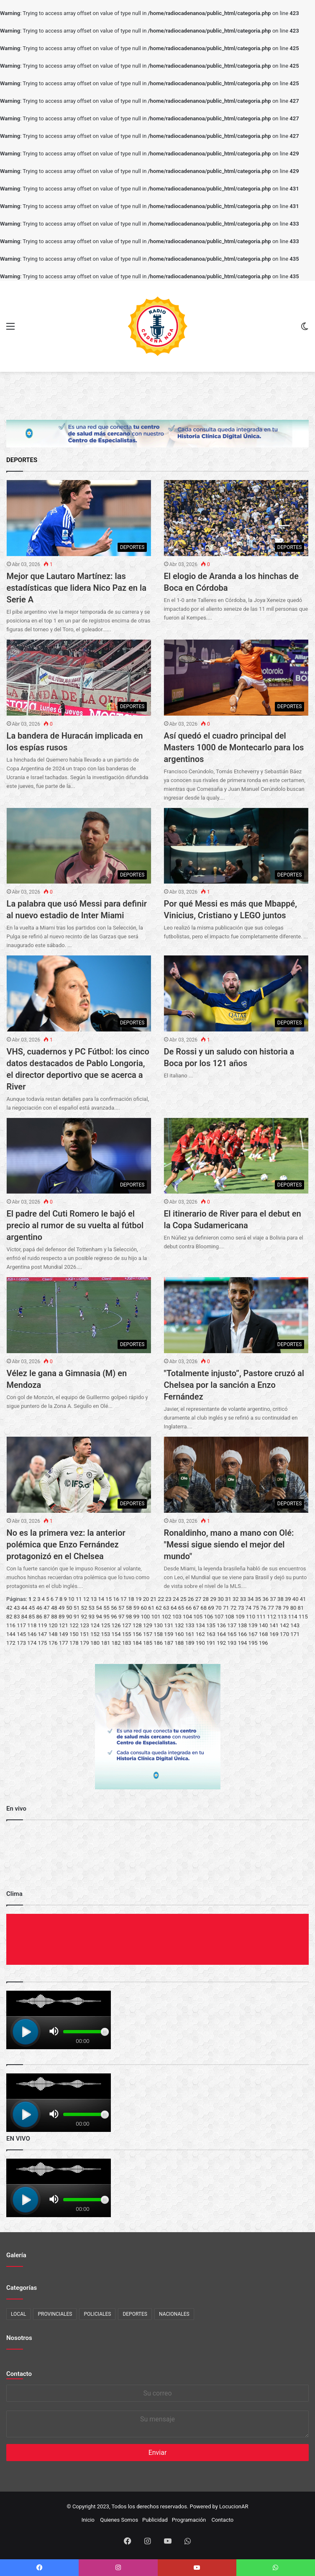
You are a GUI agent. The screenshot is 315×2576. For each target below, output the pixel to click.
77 (271, 1608)
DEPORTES (135, 2314)
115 (303, 1616)
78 (278, 1608)
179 (84, 1643)
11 (79, 1599)
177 (63, 1643)
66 (189, 1608)
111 (261, 1616)
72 (233, 1608)
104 (187, 1616)
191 (210, 1643)
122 (74, 1625)
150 (74, 1634)
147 (42, 1634)
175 (42, 1643)
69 (211, 1608)
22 (161, 1599)
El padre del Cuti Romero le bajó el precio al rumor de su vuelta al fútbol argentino (75, 1225)
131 (168, 1625)
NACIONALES (174, 2314)
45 (32, 1608)
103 (177, 1616)
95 (106, 1616)
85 (32, 1616)
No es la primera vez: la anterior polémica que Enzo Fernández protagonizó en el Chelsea (66, 1544)
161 (190, 1634)
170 (284, 1634)
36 (265, 1599)
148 (53, 1634)
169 (274, 1634)
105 (197, 1616)
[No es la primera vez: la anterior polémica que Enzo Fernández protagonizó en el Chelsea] (79, 1475)
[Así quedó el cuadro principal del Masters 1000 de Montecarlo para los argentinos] (236, 678)
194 (242, 1643)
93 (91, 1616)
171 (295, 1634)
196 (263, 1643)
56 (114, 1608)
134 (200, 1625)
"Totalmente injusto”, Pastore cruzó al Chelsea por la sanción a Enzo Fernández (234, 1385)
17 (123, 1599)
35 (258, 1599)
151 (84, 1634)
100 (145, 1616)
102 (166, 1616)
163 (210, 1634)
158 (158, 1634)
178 (74, 1643)
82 (9, 1616)
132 (179, 1625)
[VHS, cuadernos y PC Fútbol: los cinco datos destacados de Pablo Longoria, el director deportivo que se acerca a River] (79, 993)
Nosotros (19, 2338)
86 (39, 1616)
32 (236, 1599)
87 (47, 1616)
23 (168, 1599)
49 (62, 1608)
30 (221, 1599)
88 (54, 1616)
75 (256, 1608)
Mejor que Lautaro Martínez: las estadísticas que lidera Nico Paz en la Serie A (76, 588)
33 (243, 1599)
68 (203, 1608)
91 (77, 1616)
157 (147, 1634)
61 (151, 1608)
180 (95, 1643)
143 (295, 1625)
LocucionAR (233, 2506)
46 (39, 1608)
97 (121, 1616)
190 (200, 1643)
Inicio (88, 2520)
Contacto (19, 2374)
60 (144, 1608)
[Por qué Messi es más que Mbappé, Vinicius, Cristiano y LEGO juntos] (236, 846)
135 (210, 1625)
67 (196, 1608)
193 (231, 1643)
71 (226, 1608)
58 (129, 1608)
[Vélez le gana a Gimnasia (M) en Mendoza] (79, 1315)
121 (63, 1625)
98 (129, 1616)
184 (137, 1643)
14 (101, 1599)
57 (121, 1608)
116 (10, 1625)
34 (251, 1599)
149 (63, 1634)
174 (31, 1643)
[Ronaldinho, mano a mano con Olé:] (236, 1475)
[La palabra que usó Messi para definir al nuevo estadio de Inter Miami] (79, 846)
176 (53, 1643)
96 (114, 1616)
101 (156, 1616)
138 (242, 1625)
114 (292, 1616)
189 (190, 1643)
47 (47, 1608)
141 (274, 1625)
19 (139, 1599)
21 (154, 1599)
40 (295, 1599)
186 (158, 1643)
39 (288, 1599)
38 (280, 1599)
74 (249, 1608)
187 (168, 1643)
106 (208, 1616)
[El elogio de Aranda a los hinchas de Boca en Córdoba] (236, 518)
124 (95, 1625)
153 (105, 1634)
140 (263, 1625)
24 (176, 1599)
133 (190, 1625)
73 (241, 1608)
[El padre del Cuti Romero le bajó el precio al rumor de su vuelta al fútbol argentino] (79, 1156)
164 (221, 1634)
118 (31, 1625)
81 (301, 1608)
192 (221, 1643)
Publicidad (155, 2520)
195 (253, 1643)
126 (116, 1625)
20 (146, 1599)
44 (24, 1608)
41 (303, 1599)
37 (273, 1599)
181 (105, 1643)
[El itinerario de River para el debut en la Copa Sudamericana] (236, 1156)
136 (221, 1625)
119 (42, 1625)
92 (84, 1616)
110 (250, 1616)
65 (181, 1608)
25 (183, 1599)
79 (286, 1608)
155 (126, 1634)
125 (105, 1625)
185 (147, 1643)
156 (137, 1634)
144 (10, 1634)
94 (99, 1616)
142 (284, 1625)
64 (174, 1608)
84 (24, 1616)
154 (116, 1634)
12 (86, 1599)
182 (116, 1643)
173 (21, 1643)
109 (240, 1616)
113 (282, 1616)
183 (126, 1643)
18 (131, 1599)
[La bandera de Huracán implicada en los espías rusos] (79, 678)
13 (94, 1599)
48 (54, 1608)
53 (91, 1608)
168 (263, 1634)
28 (206, 1599)
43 (17, 1608)
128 (137, 1625)
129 (147, 1625)
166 (242, 1634)
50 (69, 1608)
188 (179, 1643)
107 (219, 1616)
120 (53, 1625)
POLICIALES (97, 2314)
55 (106, 1608)
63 (166, 1608)
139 (253, 1625)
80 (293, 1608)
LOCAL (18, 2314)
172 (10, 1643)
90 (69, 1616)
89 (62, 1616)
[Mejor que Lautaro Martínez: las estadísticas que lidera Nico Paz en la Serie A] (79, 518)
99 (136, 1616)
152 (95, 1634)
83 (17, 1616)
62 (159, 1608)
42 (9, 1608)
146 (31, 1634)
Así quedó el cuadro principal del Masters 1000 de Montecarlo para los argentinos (234, 747)
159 (168, 1634)
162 (200, 1634)
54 (99, 1608)
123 (84, 1625)
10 (71, 1599)
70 (218, 1608)
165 (231, 1634)
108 (229, 1616)
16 (116, 1599)
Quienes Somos (119, 2520)
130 (158, 1625)
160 (179, 1634)
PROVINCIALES (55, 2314)
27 (198, 1599)
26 (191, 1599)
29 (213, 1599)
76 (263, 1608)
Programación (189, 2520)
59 (136, 1608)
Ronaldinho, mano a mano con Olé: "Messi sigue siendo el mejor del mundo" (229, 1544)
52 (84, 1608)
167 (253, 1634)
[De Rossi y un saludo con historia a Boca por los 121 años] (236, 993)
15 (108, 1599)
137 (231, 1625)
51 (77, 1608)
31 (228, 1599)
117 (21, 1625)
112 (271, 1616)
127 (126, 1625)
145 (21, 1634)
